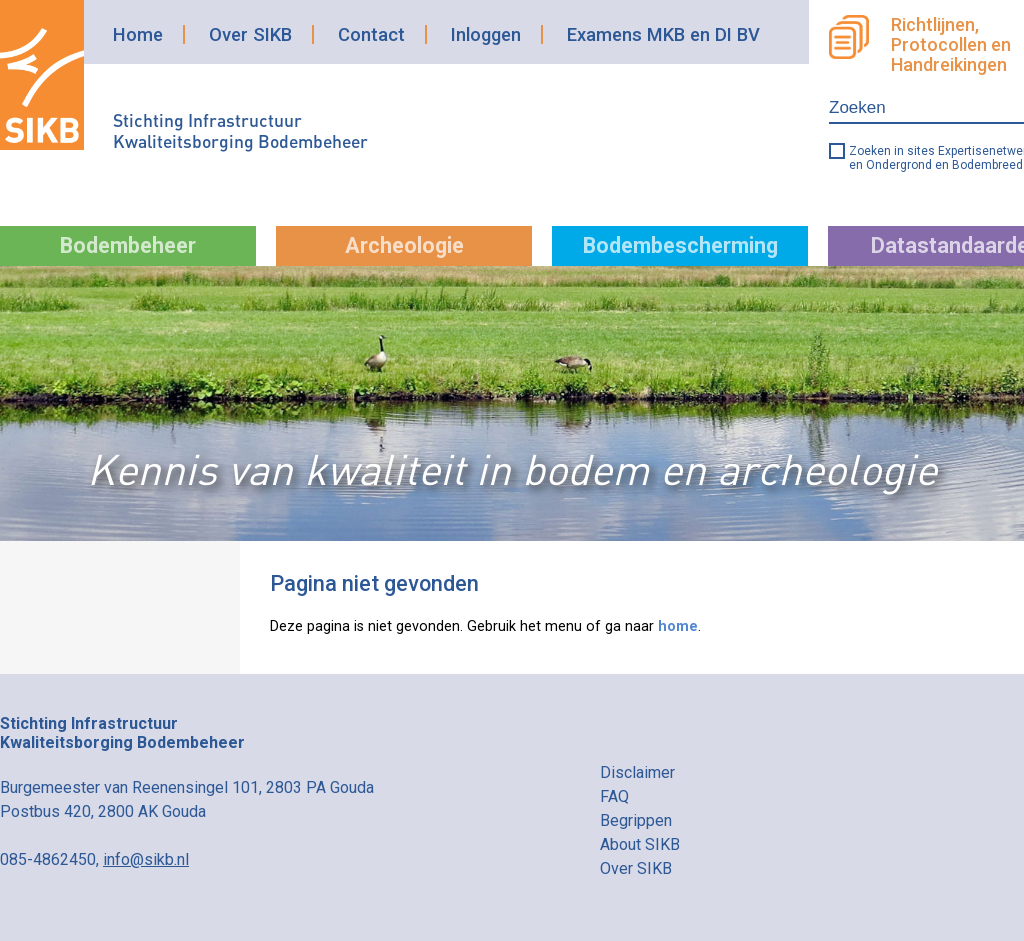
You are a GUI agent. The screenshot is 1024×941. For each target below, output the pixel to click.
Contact (371, 34)
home (678, 626)
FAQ (614, 796)
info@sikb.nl (146, 859)
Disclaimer (637, 772)
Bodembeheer (128, 245)
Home (138, 34)
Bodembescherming (680, 245)
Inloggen (486, 34)
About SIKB (640, 844)
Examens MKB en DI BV (663, 34)
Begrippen (636, 820)
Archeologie (404, 245)
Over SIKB (250, 34)
